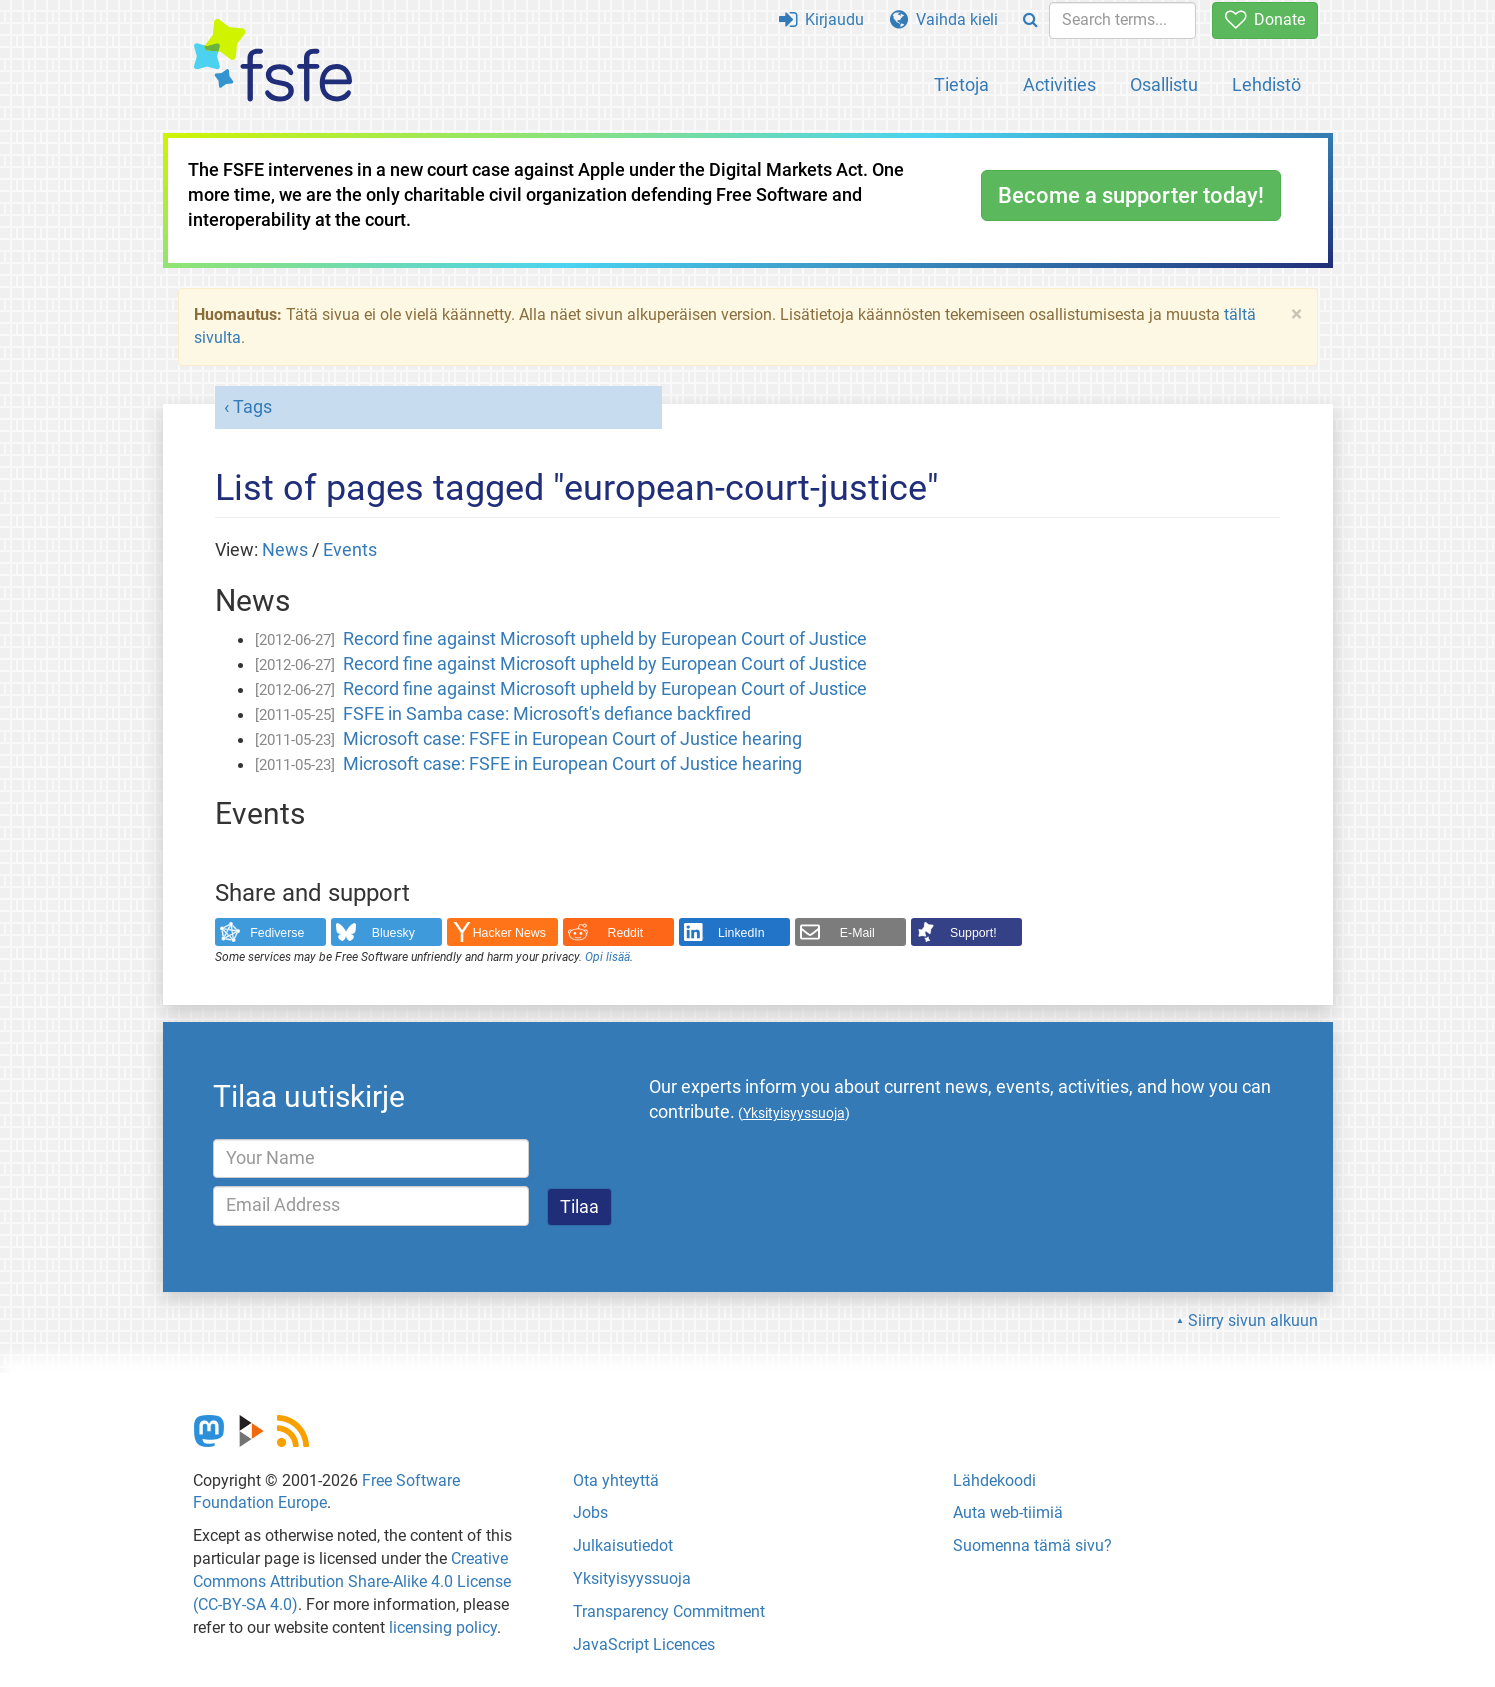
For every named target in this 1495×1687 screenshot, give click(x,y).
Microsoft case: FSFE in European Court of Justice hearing (572, 739)
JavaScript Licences (644, 1644)
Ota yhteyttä (616, 1480)
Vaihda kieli (944, 19)
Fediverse (277, 933)
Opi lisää (607, 957)
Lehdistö (1266, 84)
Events (350, 550)
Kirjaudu (821, 19)
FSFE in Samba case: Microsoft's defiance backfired (547, 714)
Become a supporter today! (1131, 195)
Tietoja (961, 84)
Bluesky (393, 933)
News (285, 550)
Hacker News (509, 933)
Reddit (626, 933)
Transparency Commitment (669, 1611)
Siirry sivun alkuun (1253, 1320)
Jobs (590, 1512)
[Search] (1030, 20)
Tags (252, 407)
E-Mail (857, 933)
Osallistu (1164, 84)
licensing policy (443, 1627)
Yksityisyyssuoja (632, 1578)
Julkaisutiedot (623, 1545)
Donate (1265, 19)
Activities (1059, 84)
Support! (973, 933)
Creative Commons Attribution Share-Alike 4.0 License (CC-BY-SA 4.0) (352, 1581)
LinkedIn (741, 933)
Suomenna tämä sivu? (1032, 1545)
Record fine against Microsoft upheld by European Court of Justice (605, 639)
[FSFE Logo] (273, 61)
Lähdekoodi (994, 1480)
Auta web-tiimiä (1008, 1512)
